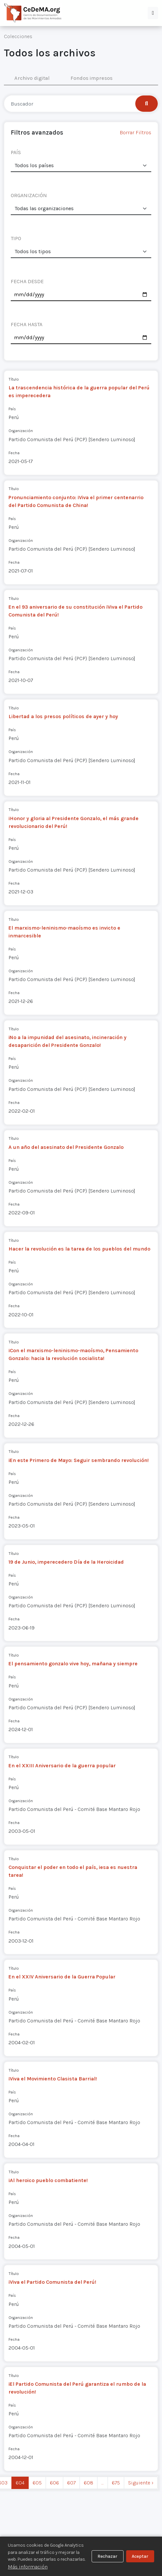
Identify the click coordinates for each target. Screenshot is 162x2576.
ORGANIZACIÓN (29, 195)
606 (54, 2483)
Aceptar (140, 2556)
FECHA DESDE (27, 281)
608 (88, 2483)
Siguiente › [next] (141, 2483)
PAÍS (16, 152)
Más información (28, 2567)
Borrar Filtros (135, 132)
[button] (153, 13)
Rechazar (107, 2556)
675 (116, 2483)
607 (71, 2483)
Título (13, 379)
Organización (20, 430)
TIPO (16, 238)
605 (37, 2483)
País (12, 408)
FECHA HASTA (26, 324)
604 (20, 2483)
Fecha (14, 452)
